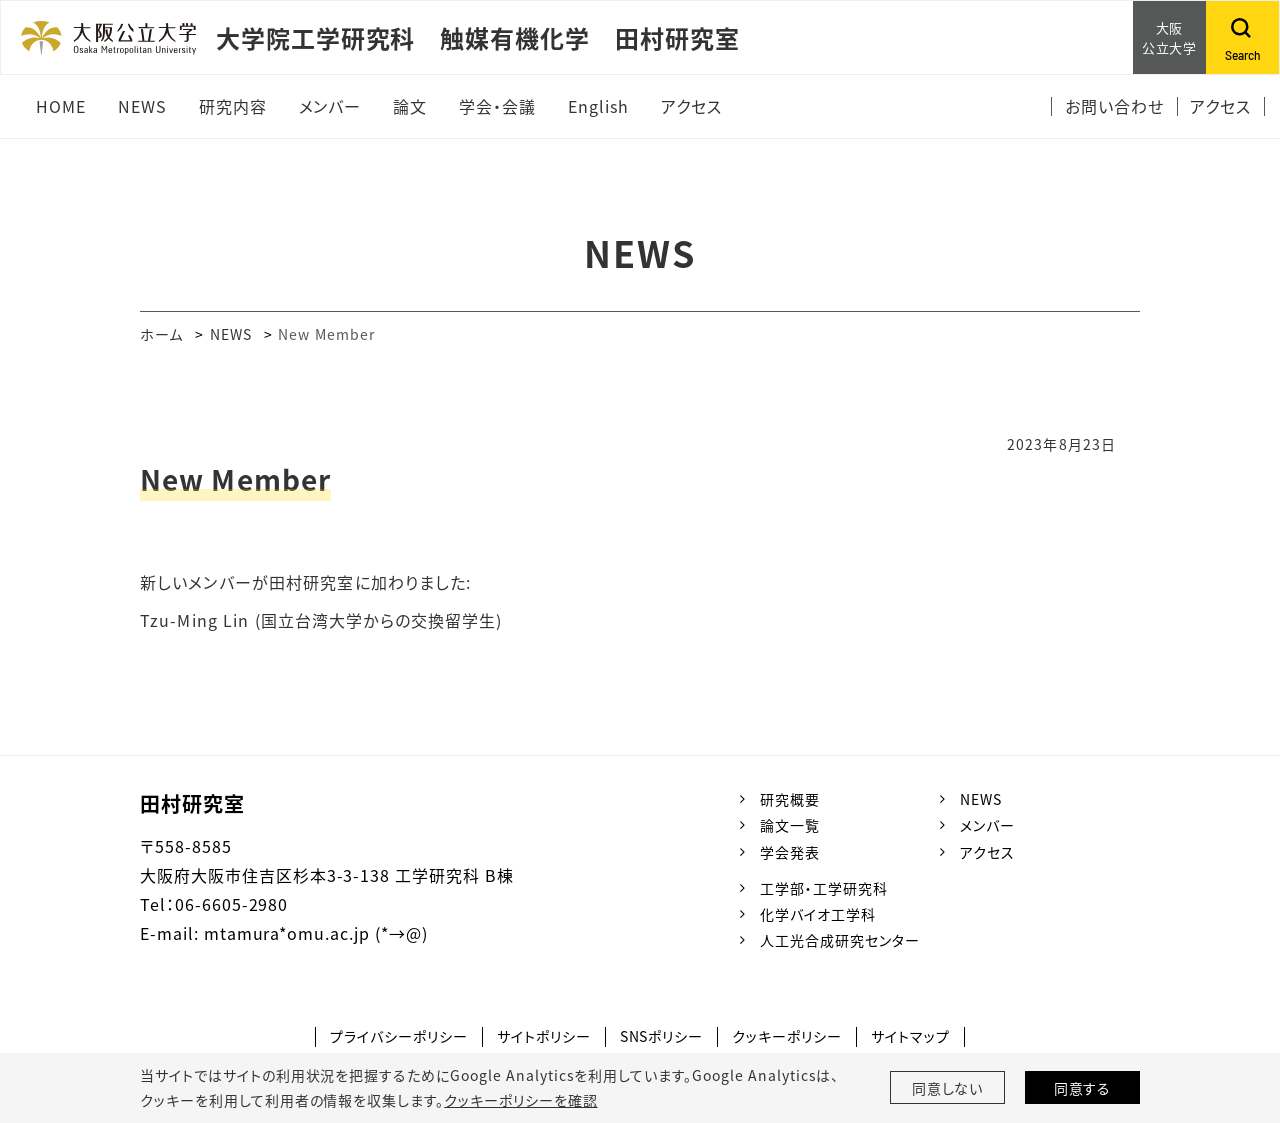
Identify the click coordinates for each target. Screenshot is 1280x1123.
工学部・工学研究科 (824, 888)
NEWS (231, 334)
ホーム (161, 334)
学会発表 (790, 852)
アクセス (987, 852)
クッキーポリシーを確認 (521, 1100)
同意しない (948, 1088)
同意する (1083, 1088)
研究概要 (790, 799)
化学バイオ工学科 (818, 914)
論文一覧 (790, 825)
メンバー (987, 825)
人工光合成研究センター (840, 940)
